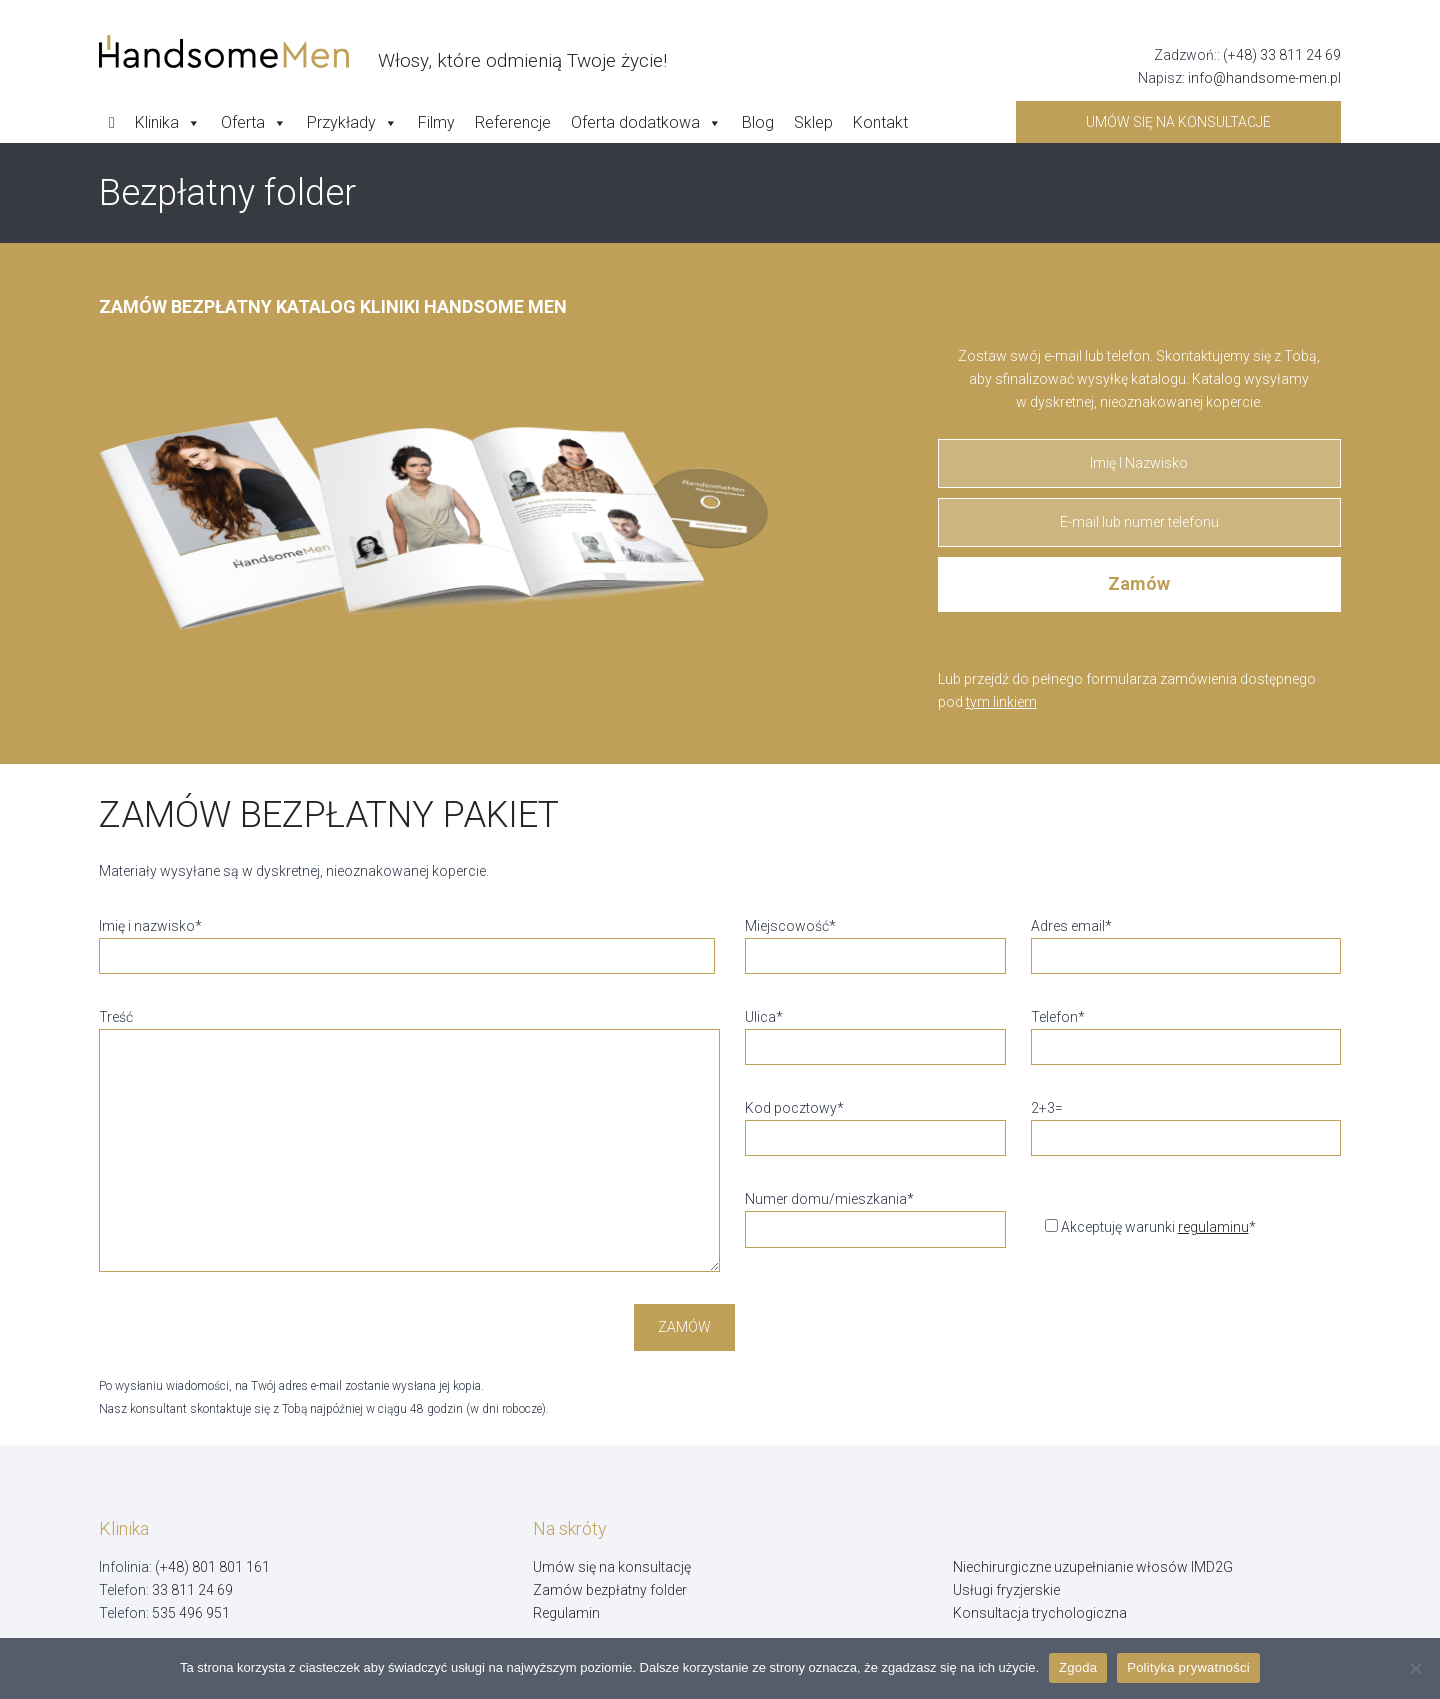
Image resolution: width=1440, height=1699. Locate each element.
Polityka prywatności (1188, 1667)
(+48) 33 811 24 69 (1282, 55)
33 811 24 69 (192, 1590)
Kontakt (880, 122)
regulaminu (1213, 1227)
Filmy (436, 122)
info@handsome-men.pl (1264, 78)
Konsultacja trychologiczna (1040, 1613)
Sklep (813, 122)
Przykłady (352, 123)
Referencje (513, 122)
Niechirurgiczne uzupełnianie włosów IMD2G (1093, 1567)
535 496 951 (191, 1613)
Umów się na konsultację (612, 1567)
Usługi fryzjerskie (1006, 1590)
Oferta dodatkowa (646, 123)
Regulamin (566, 1613)
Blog (758, 122)
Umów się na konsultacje (1178, 122)
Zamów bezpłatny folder (610, 1590)
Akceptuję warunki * (1143, 1227)
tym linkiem (1001, 702)
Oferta (254, 123)
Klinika (168, 123)
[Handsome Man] (383, 52)
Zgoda (1078, 1667)
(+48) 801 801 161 (212, 1567)
